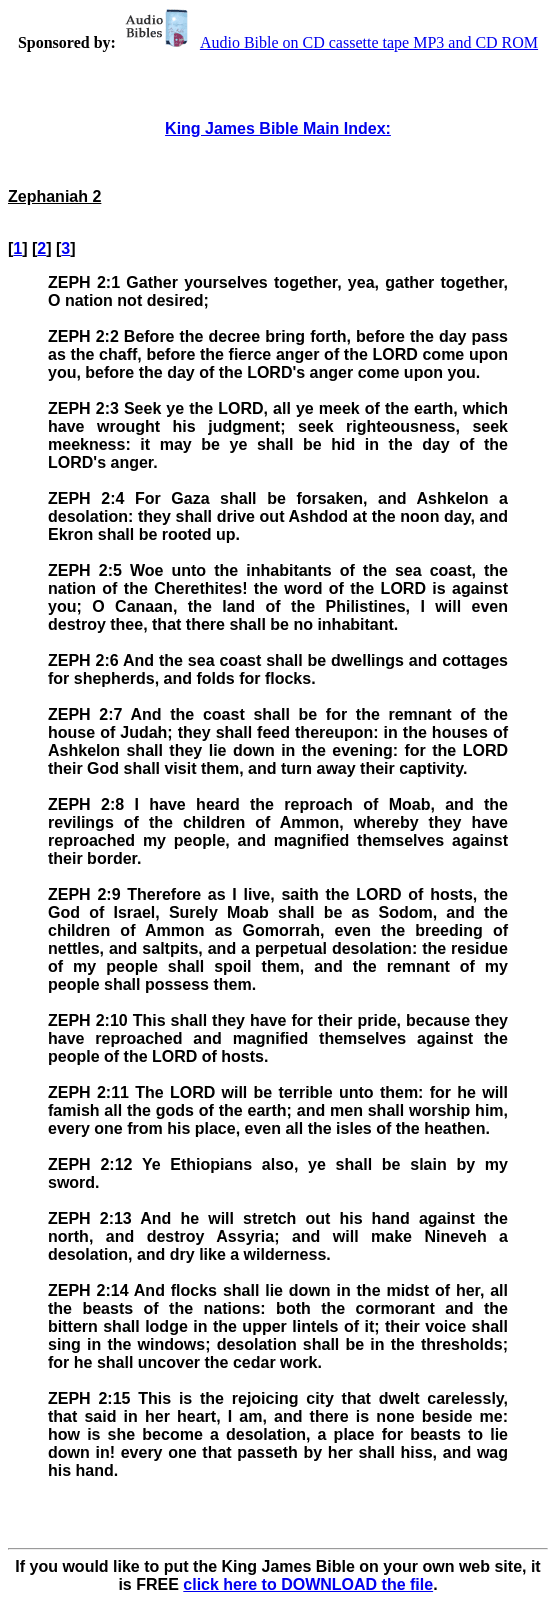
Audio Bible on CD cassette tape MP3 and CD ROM (329, 42)
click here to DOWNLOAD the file (308, 1584)
